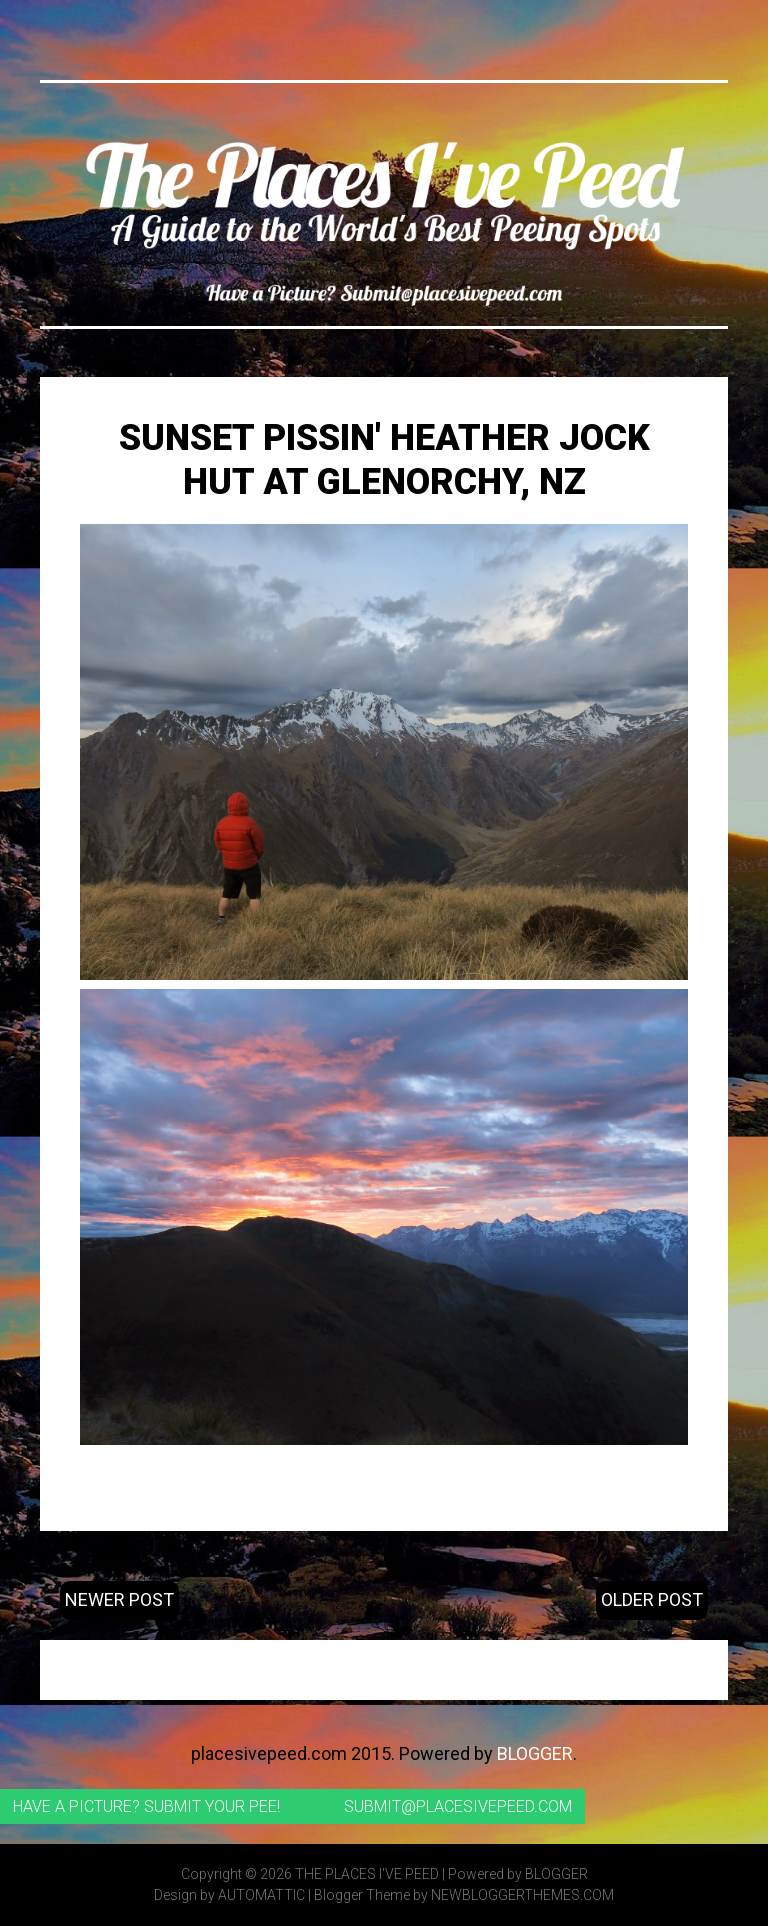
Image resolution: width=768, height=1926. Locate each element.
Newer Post (119, 1599)
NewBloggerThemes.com (522, 1895)
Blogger (535, 1753)
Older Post (652, 1599)
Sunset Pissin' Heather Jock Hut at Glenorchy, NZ (384, 459)
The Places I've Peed (367, 1874)
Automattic (261, 1895)
